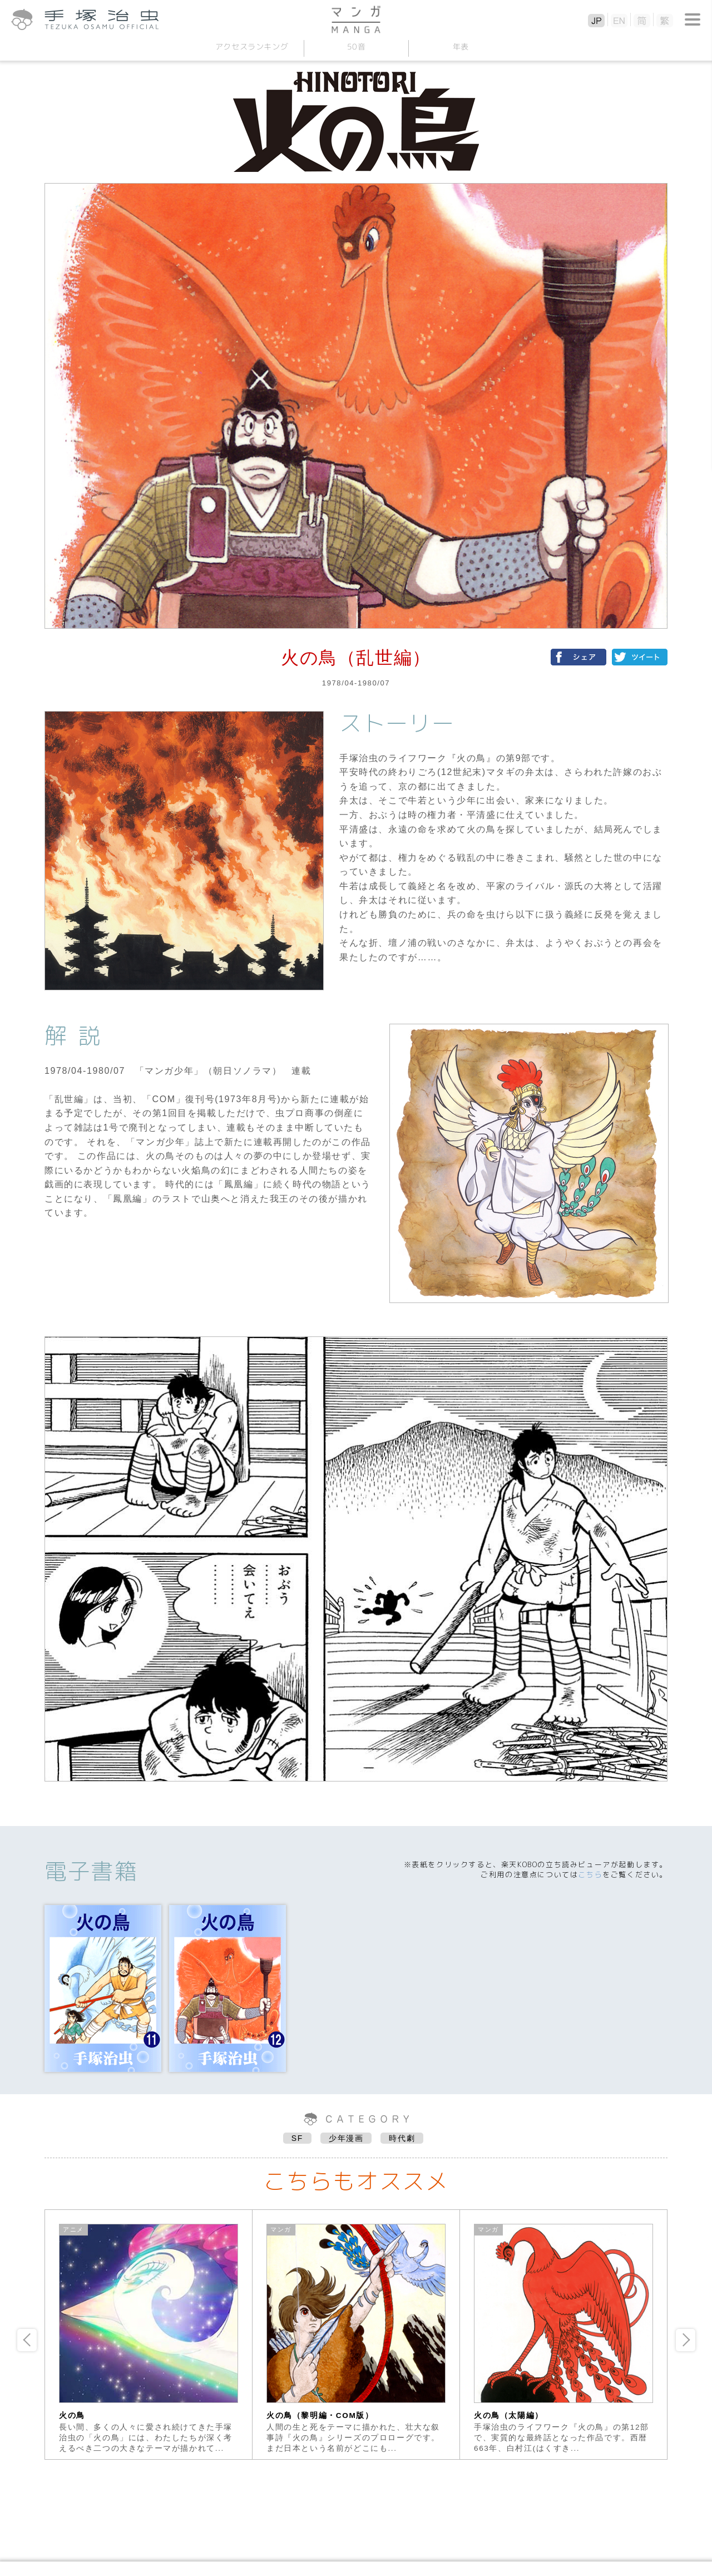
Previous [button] (27, 2340)
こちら (590, 1874)
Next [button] (685, 2340)
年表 (460, 46)
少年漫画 (346, 2138)
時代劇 (402, 2138)
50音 (356, 46)
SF (297, 2138)
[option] (149, 2334)
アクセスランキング (251, 46)
